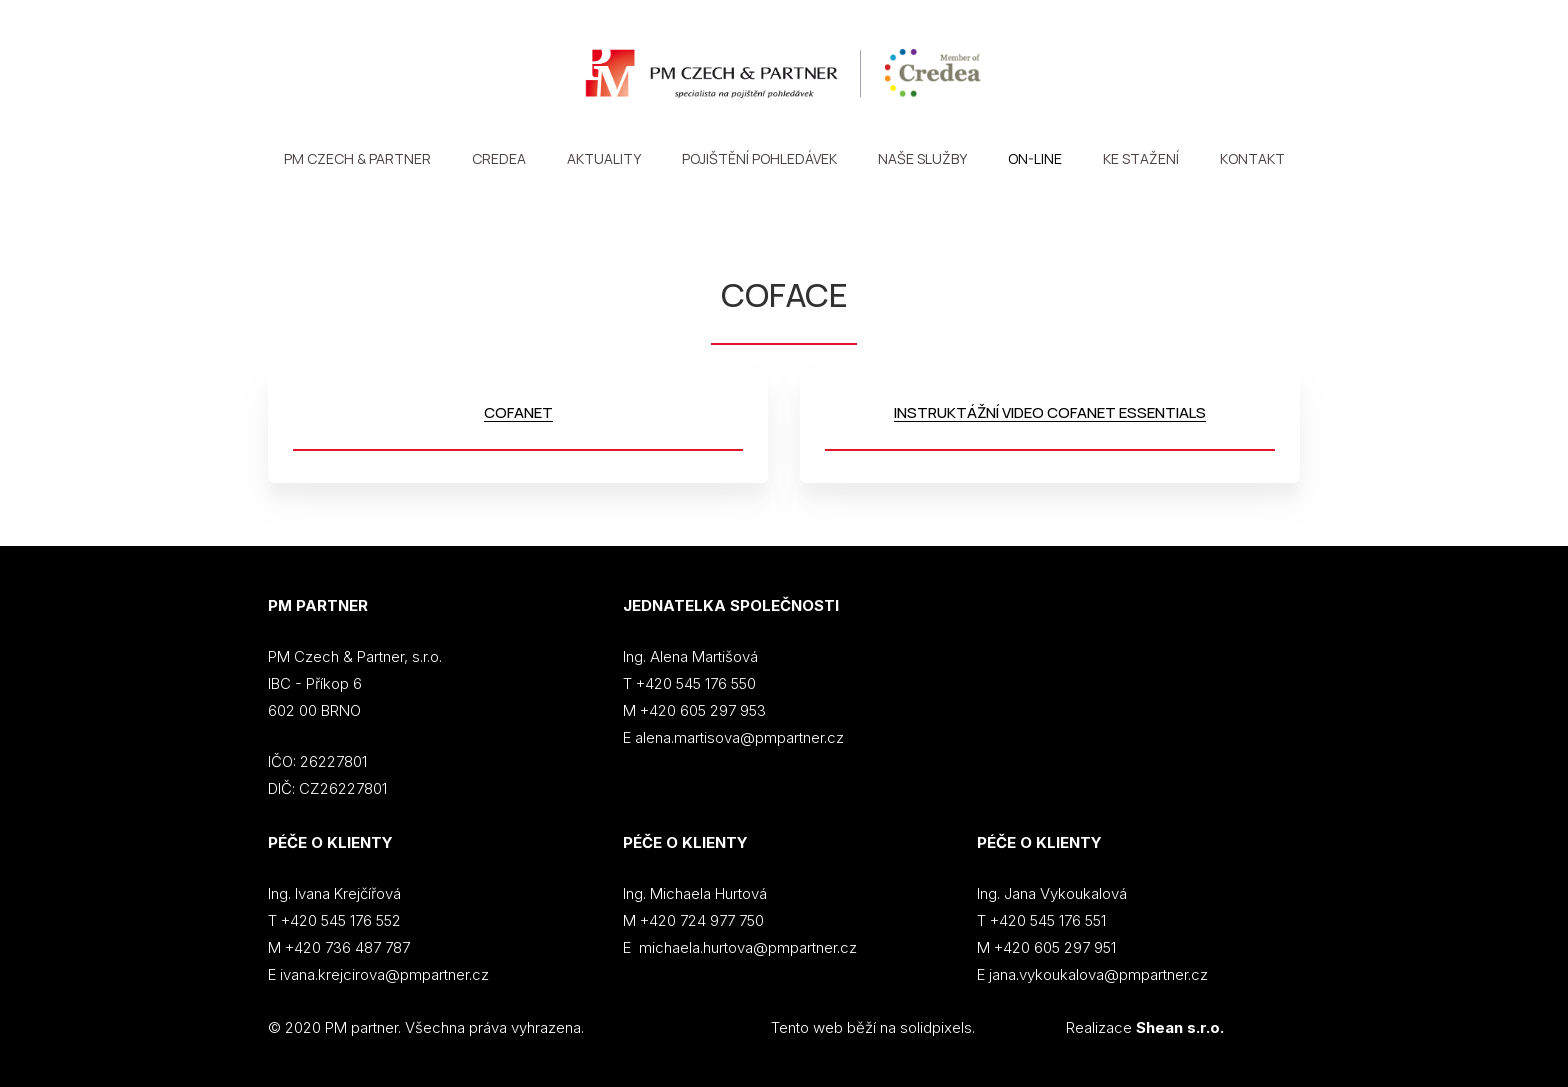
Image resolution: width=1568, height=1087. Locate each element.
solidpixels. (937, 1027)
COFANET (518, 412)
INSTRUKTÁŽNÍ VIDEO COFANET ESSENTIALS (1050, 412)
